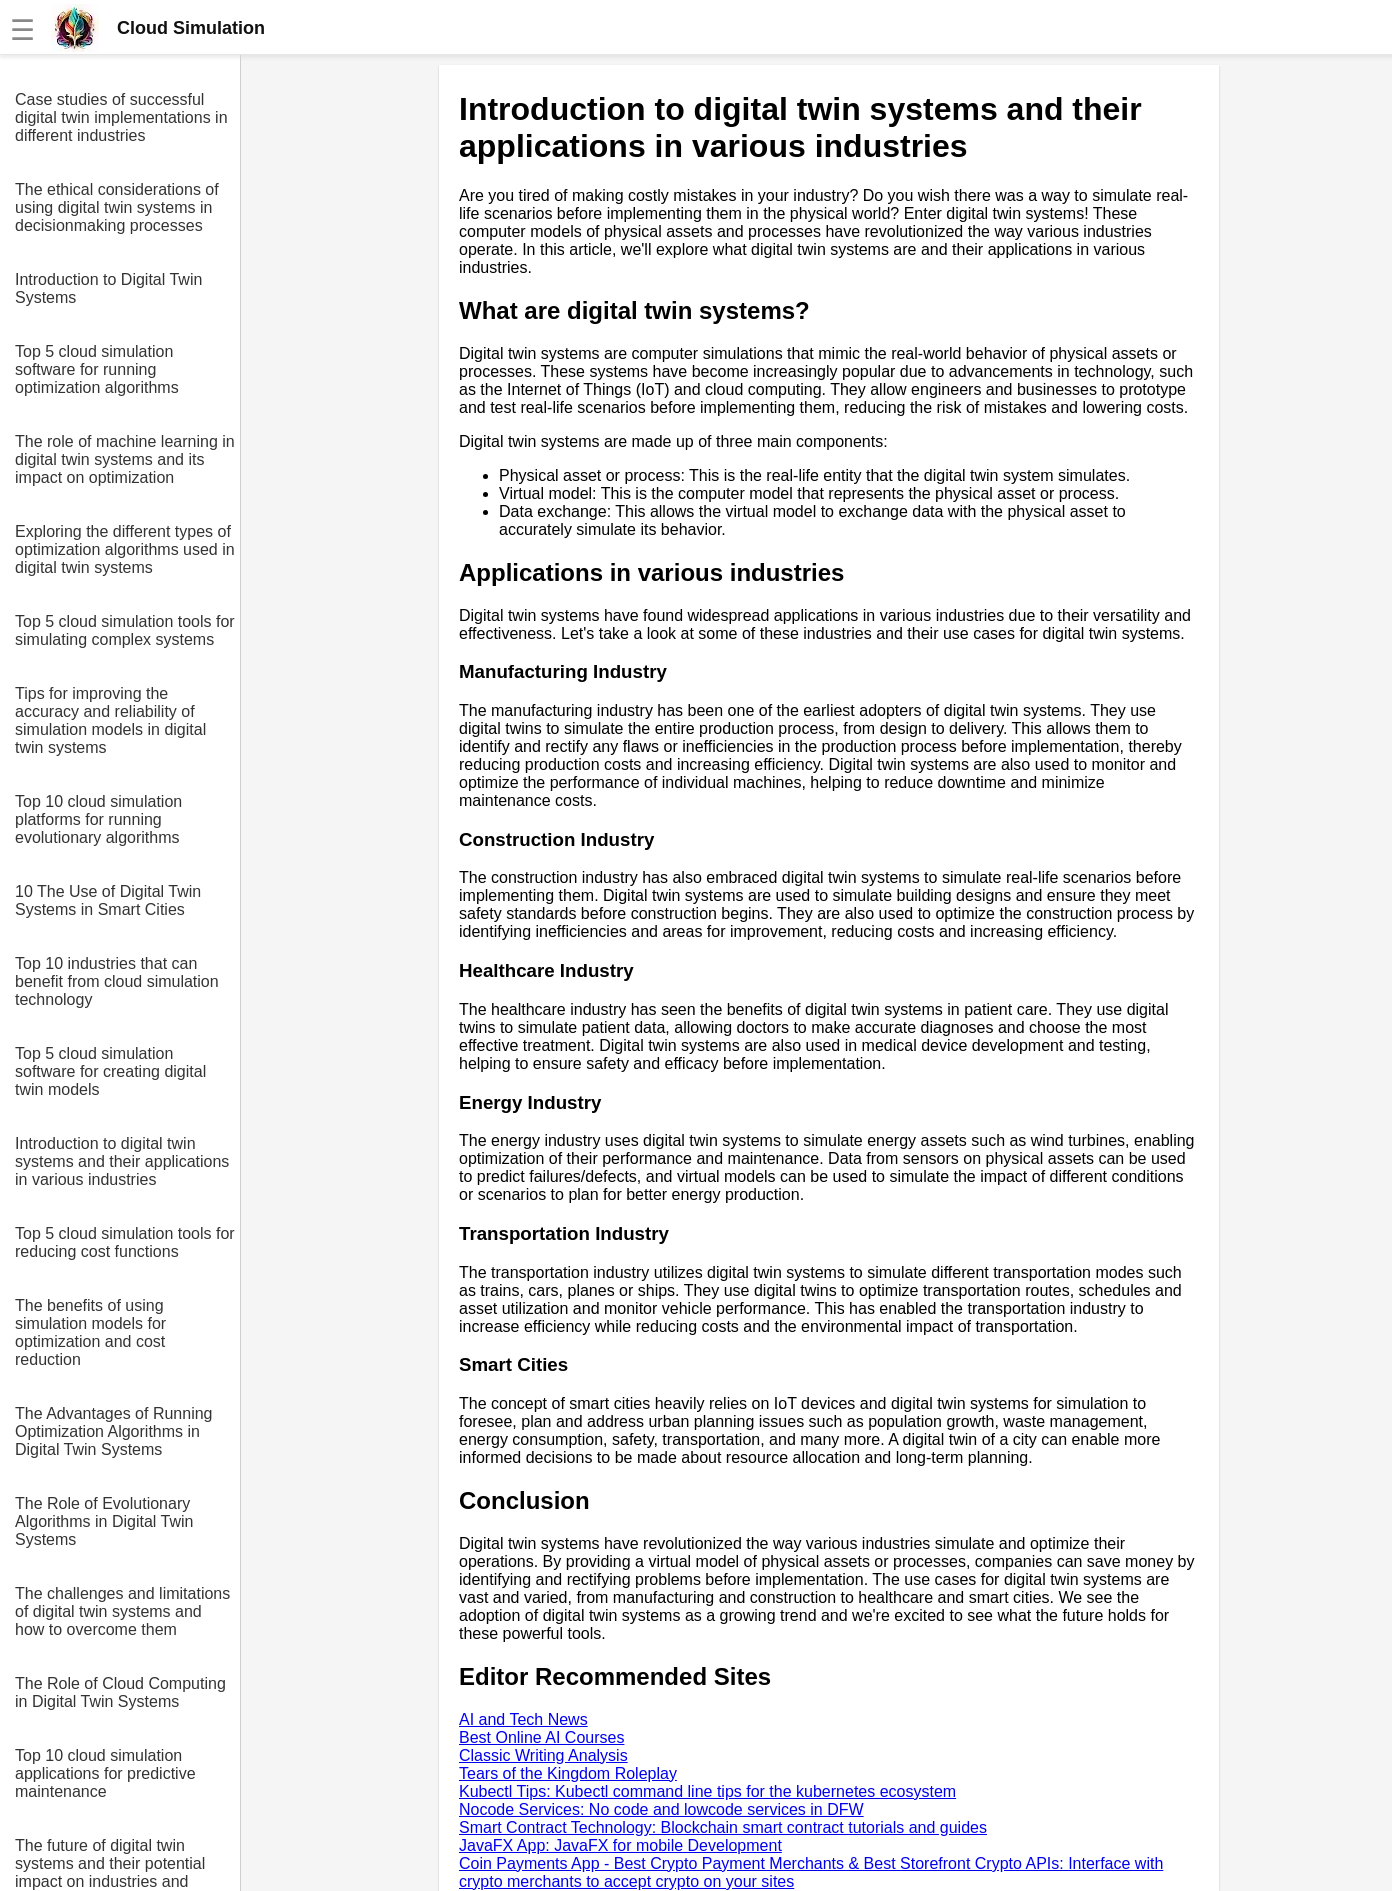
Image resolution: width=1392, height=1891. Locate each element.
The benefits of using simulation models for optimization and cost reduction (90, 1332)
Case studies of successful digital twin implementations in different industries (121, 117)
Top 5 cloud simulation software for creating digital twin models (110, 1071)
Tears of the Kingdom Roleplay (568, 1773)
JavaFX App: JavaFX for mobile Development (620, 1845)
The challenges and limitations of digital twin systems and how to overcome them (122, 1611)
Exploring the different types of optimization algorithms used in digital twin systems (125, 549)
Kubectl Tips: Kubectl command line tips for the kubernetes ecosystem (707, 1791)
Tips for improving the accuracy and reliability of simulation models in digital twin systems (110, 720)
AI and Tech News (523, 1719)
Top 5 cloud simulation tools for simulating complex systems (125, 630)
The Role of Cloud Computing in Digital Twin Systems (120, 1692)
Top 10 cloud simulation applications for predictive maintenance (105, 1773)
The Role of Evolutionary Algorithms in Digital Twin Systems (104, 1521)
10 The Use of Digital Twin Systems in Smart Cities (108, 900)
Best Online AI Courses (541, 1737)
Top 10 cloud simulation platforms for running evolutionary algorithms (98, 819)
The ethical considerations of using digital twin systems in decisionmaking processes (117, 207)
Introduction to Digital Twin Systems (108, 288)
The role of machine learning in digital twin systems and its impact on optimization (125, 459)
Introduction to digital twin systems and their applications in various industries (122, 1161)
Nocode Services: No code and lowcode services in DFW (661, 1809)
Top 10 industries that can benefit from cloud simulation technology (117, 981)
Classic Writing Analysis (543, 1755)
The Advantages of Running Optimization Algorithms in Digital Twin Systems (113, 1431)
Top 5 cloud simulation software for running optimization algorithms (97, 369)
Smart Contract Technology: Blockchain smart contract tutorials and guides (723, 1827)
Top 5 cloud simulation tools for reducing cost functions (125, 1242)
